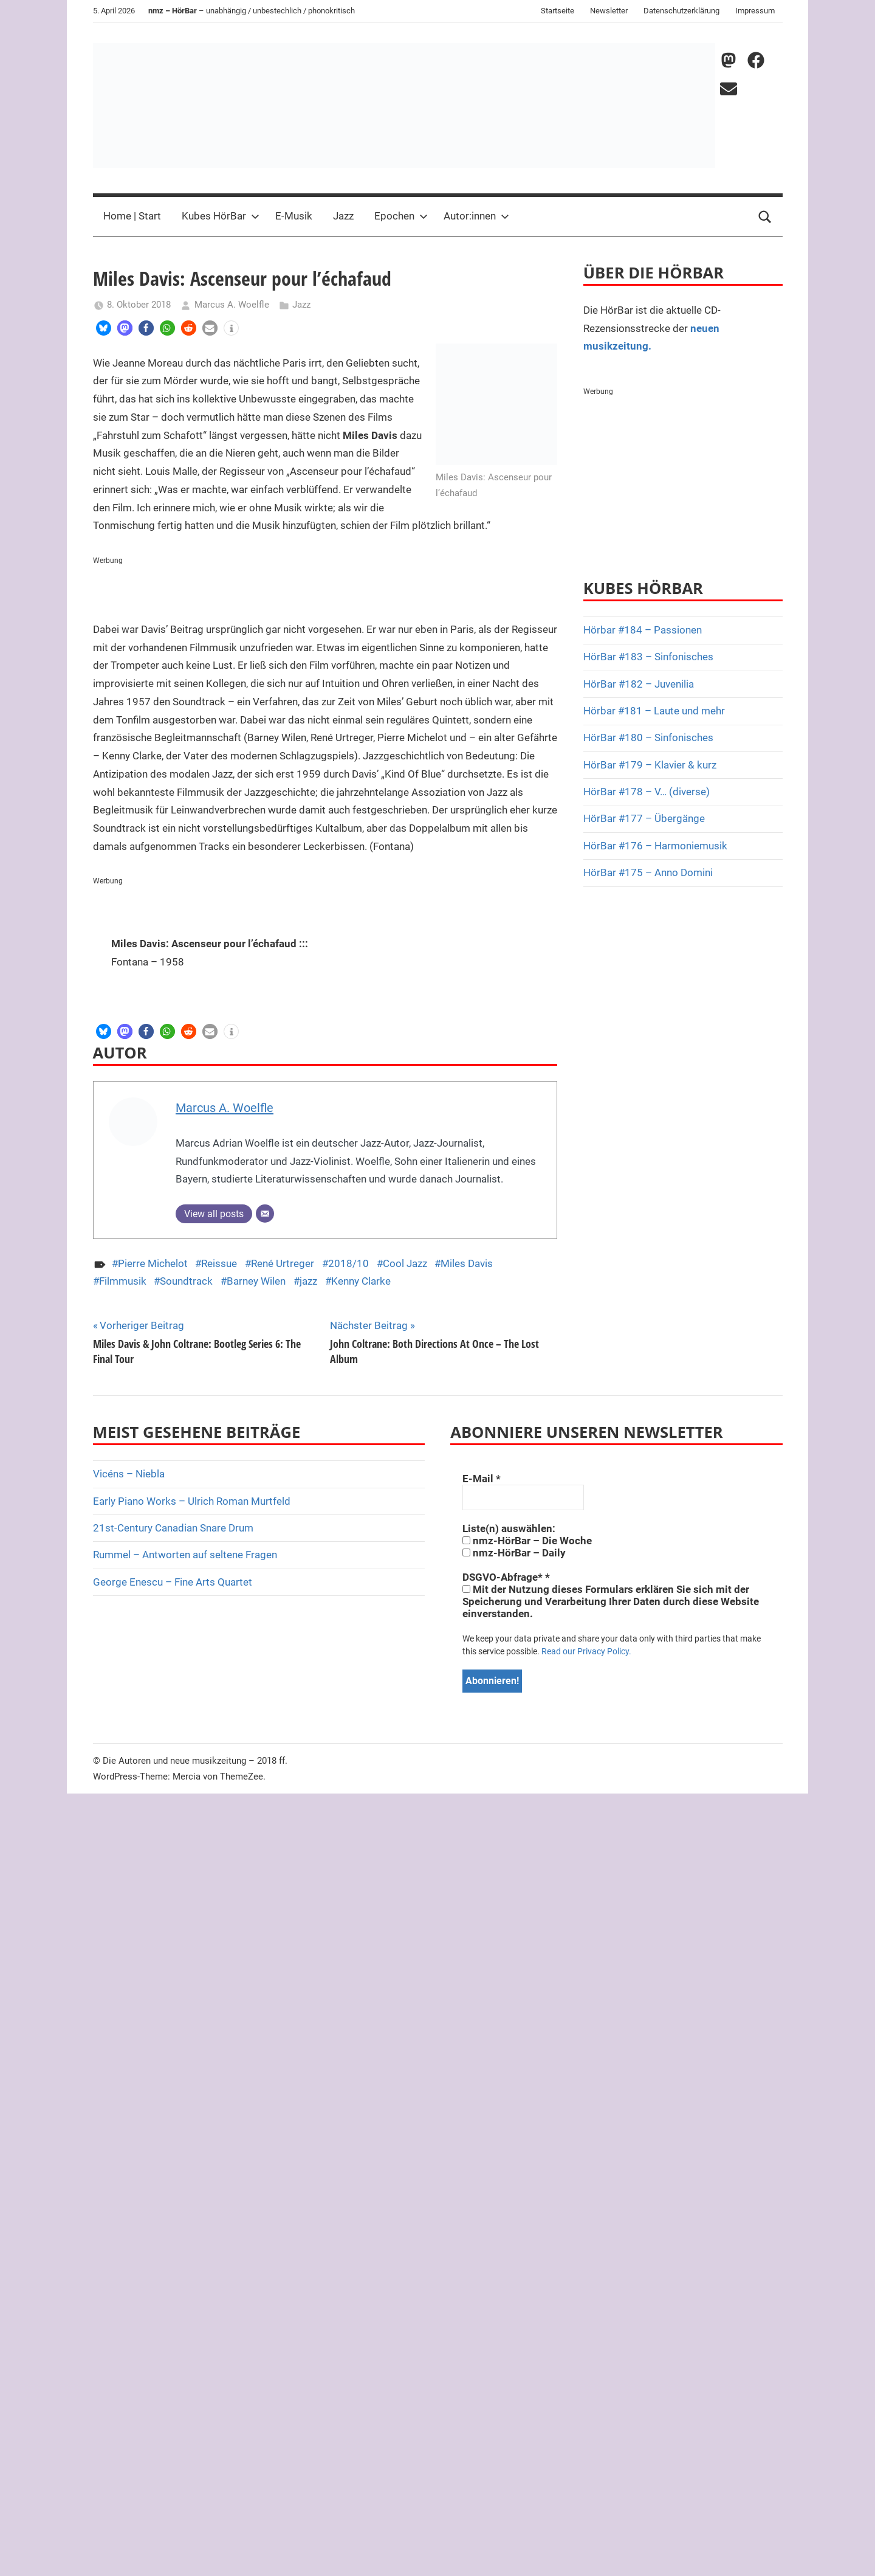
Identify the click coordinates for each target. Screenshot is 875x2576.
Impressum (755, 10)
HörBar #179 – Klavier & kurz (649, 765)
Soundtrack (186, 1281)
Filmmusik (122, 1281)
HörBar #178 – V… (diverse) (646, 792)
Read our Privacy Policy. (586, 1651)
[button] (103, 328)
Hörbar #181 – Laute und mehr (654, 711)
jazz (308, 1281)
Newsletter (609, 10)
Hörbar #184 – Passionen (642, 630)
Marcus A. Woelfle (231, 304)
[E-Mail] (265, 1213)
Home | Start (132, 216)
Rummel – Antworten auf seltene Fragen (185, 1555)
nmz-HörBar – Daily (514, 1553)
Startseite (557, 10)
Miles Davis (467, 1263)
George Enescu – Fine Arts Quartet (172, 1582)
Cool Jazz (405, 1263)
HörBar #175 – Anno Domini (648, 872)
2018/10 (348, 1263)
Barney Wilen (256, 1281)
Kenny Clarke (361, 1281)
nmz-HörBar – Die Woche (527, 1541)
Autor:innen (476, 216)
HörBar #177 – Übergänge (644, 818)
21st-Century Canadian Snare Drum (173, 1528)
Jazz (343, 216)
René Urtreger (282, 1263)
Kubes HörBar (220, 216)
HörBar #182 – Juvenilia (638, 684)
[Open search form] (765, 216)
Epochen (401, 216)
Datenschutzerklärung (681, 10)
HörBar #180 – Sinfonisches (648, 737)
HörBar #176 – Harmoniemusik (655, 846)
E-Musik (293, 216)
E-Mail (481, 1479)
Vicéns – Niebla (129, 1474)
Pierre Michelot (153, 1263)
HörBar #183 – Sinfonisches (648, 657)
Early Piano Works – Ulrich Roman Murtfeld (191, 1501)
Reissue (219, 1263)
